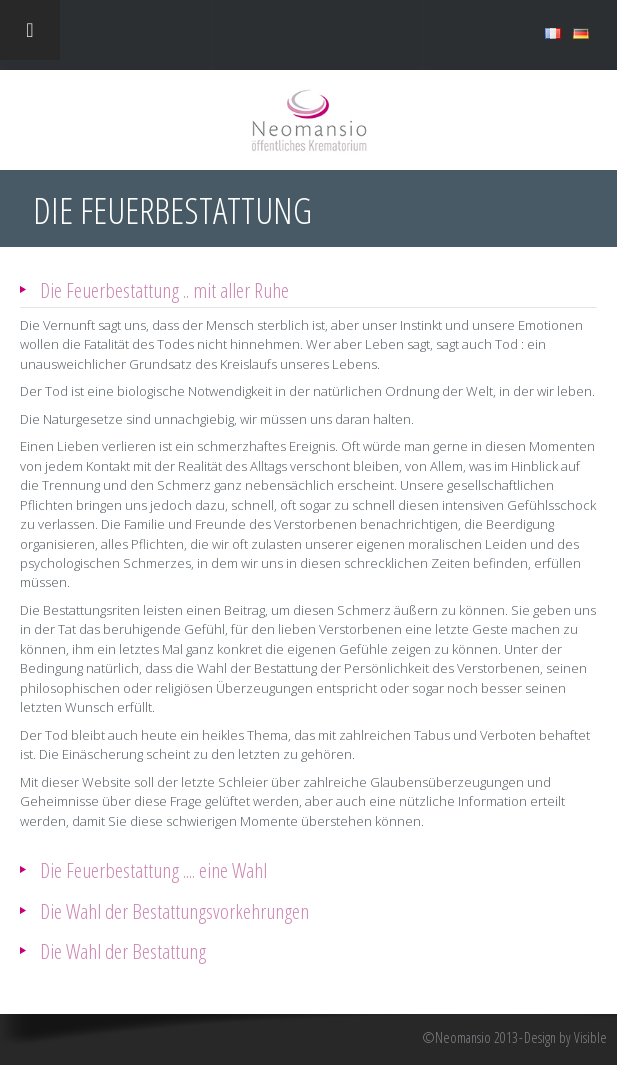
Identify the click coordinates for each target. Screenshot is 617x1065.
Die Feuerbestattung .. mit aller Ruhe (164, 289)
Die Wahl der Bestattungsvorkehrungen (174, 910)
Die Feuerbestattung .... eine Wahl (153, 869)
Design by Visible (565, 1038)
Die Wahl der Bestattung (123, 950)
